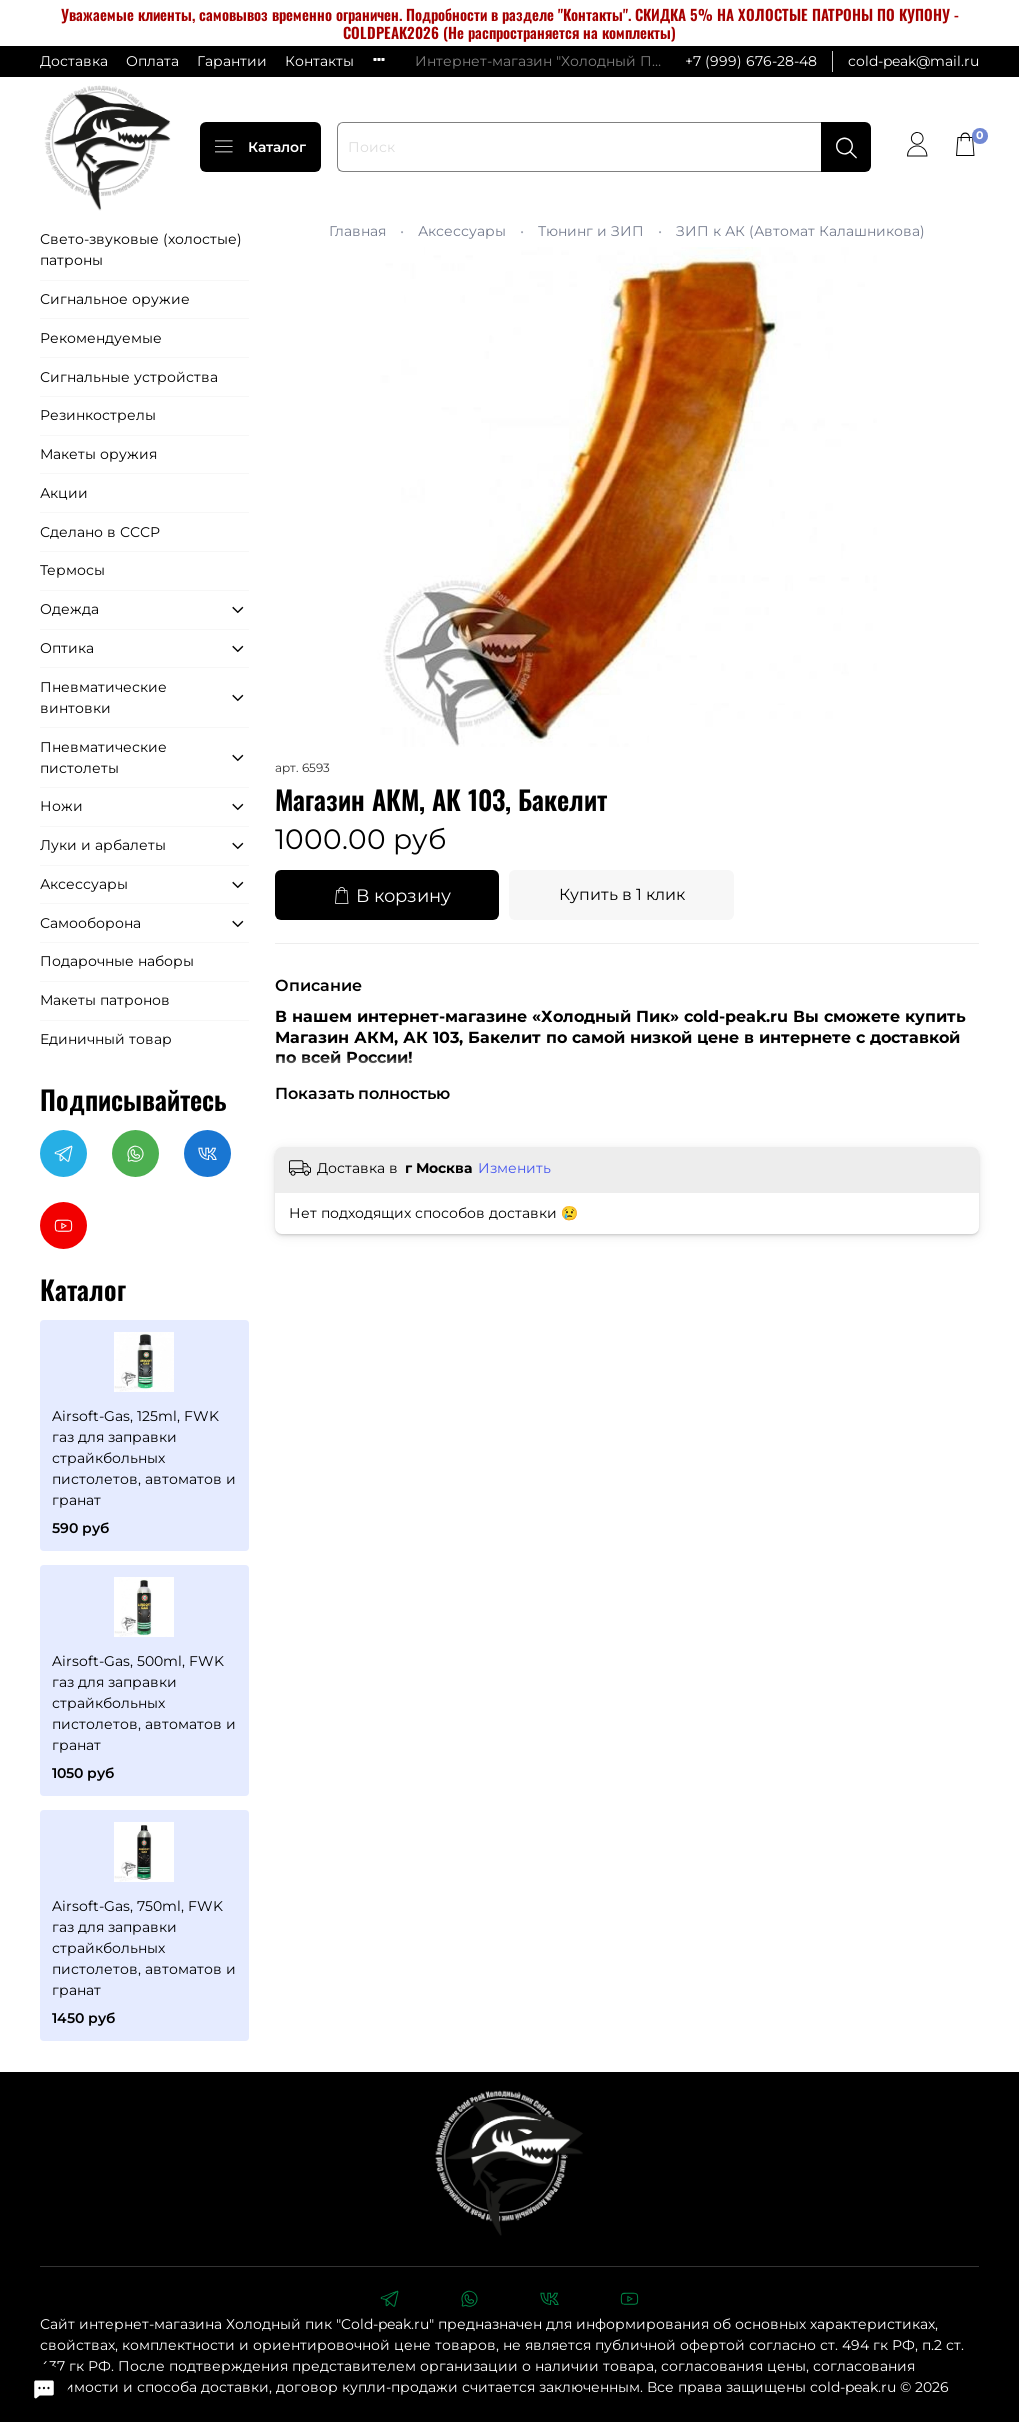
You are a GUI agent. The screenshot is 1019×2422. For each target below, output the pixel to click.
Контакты (319, 61)
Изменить (514, 1168)
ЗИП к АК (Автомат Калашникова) (800, 231)
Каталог (260, 147)
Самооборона (90, 923)
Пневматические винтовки (103, 697)
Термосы (72, 570)
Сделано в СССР (100, 532)
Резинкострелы (98, 415)
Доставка (74, 61)
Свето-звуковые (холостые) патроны (141, 249)
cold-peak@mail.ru (913, 61)
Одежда (69, 609)
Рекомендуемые (101, 338)
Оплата (152, 61)
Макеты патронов (105, 1000)
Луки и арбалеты (103, 845)
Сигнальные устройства (129, 377)
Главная (357, 231)
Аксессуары (462, 231)
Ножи (61, 806)
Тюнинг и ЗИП (591, 231)
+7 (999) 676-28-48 (751, 61)
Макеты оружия (98, 454)
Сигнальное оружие (115, 299)
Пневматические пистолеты (103, 757)
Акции (64, 493)
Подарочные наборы (117, 961)
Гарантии (232, 61)
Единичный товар (106, 1039)
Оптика (67, 648)
